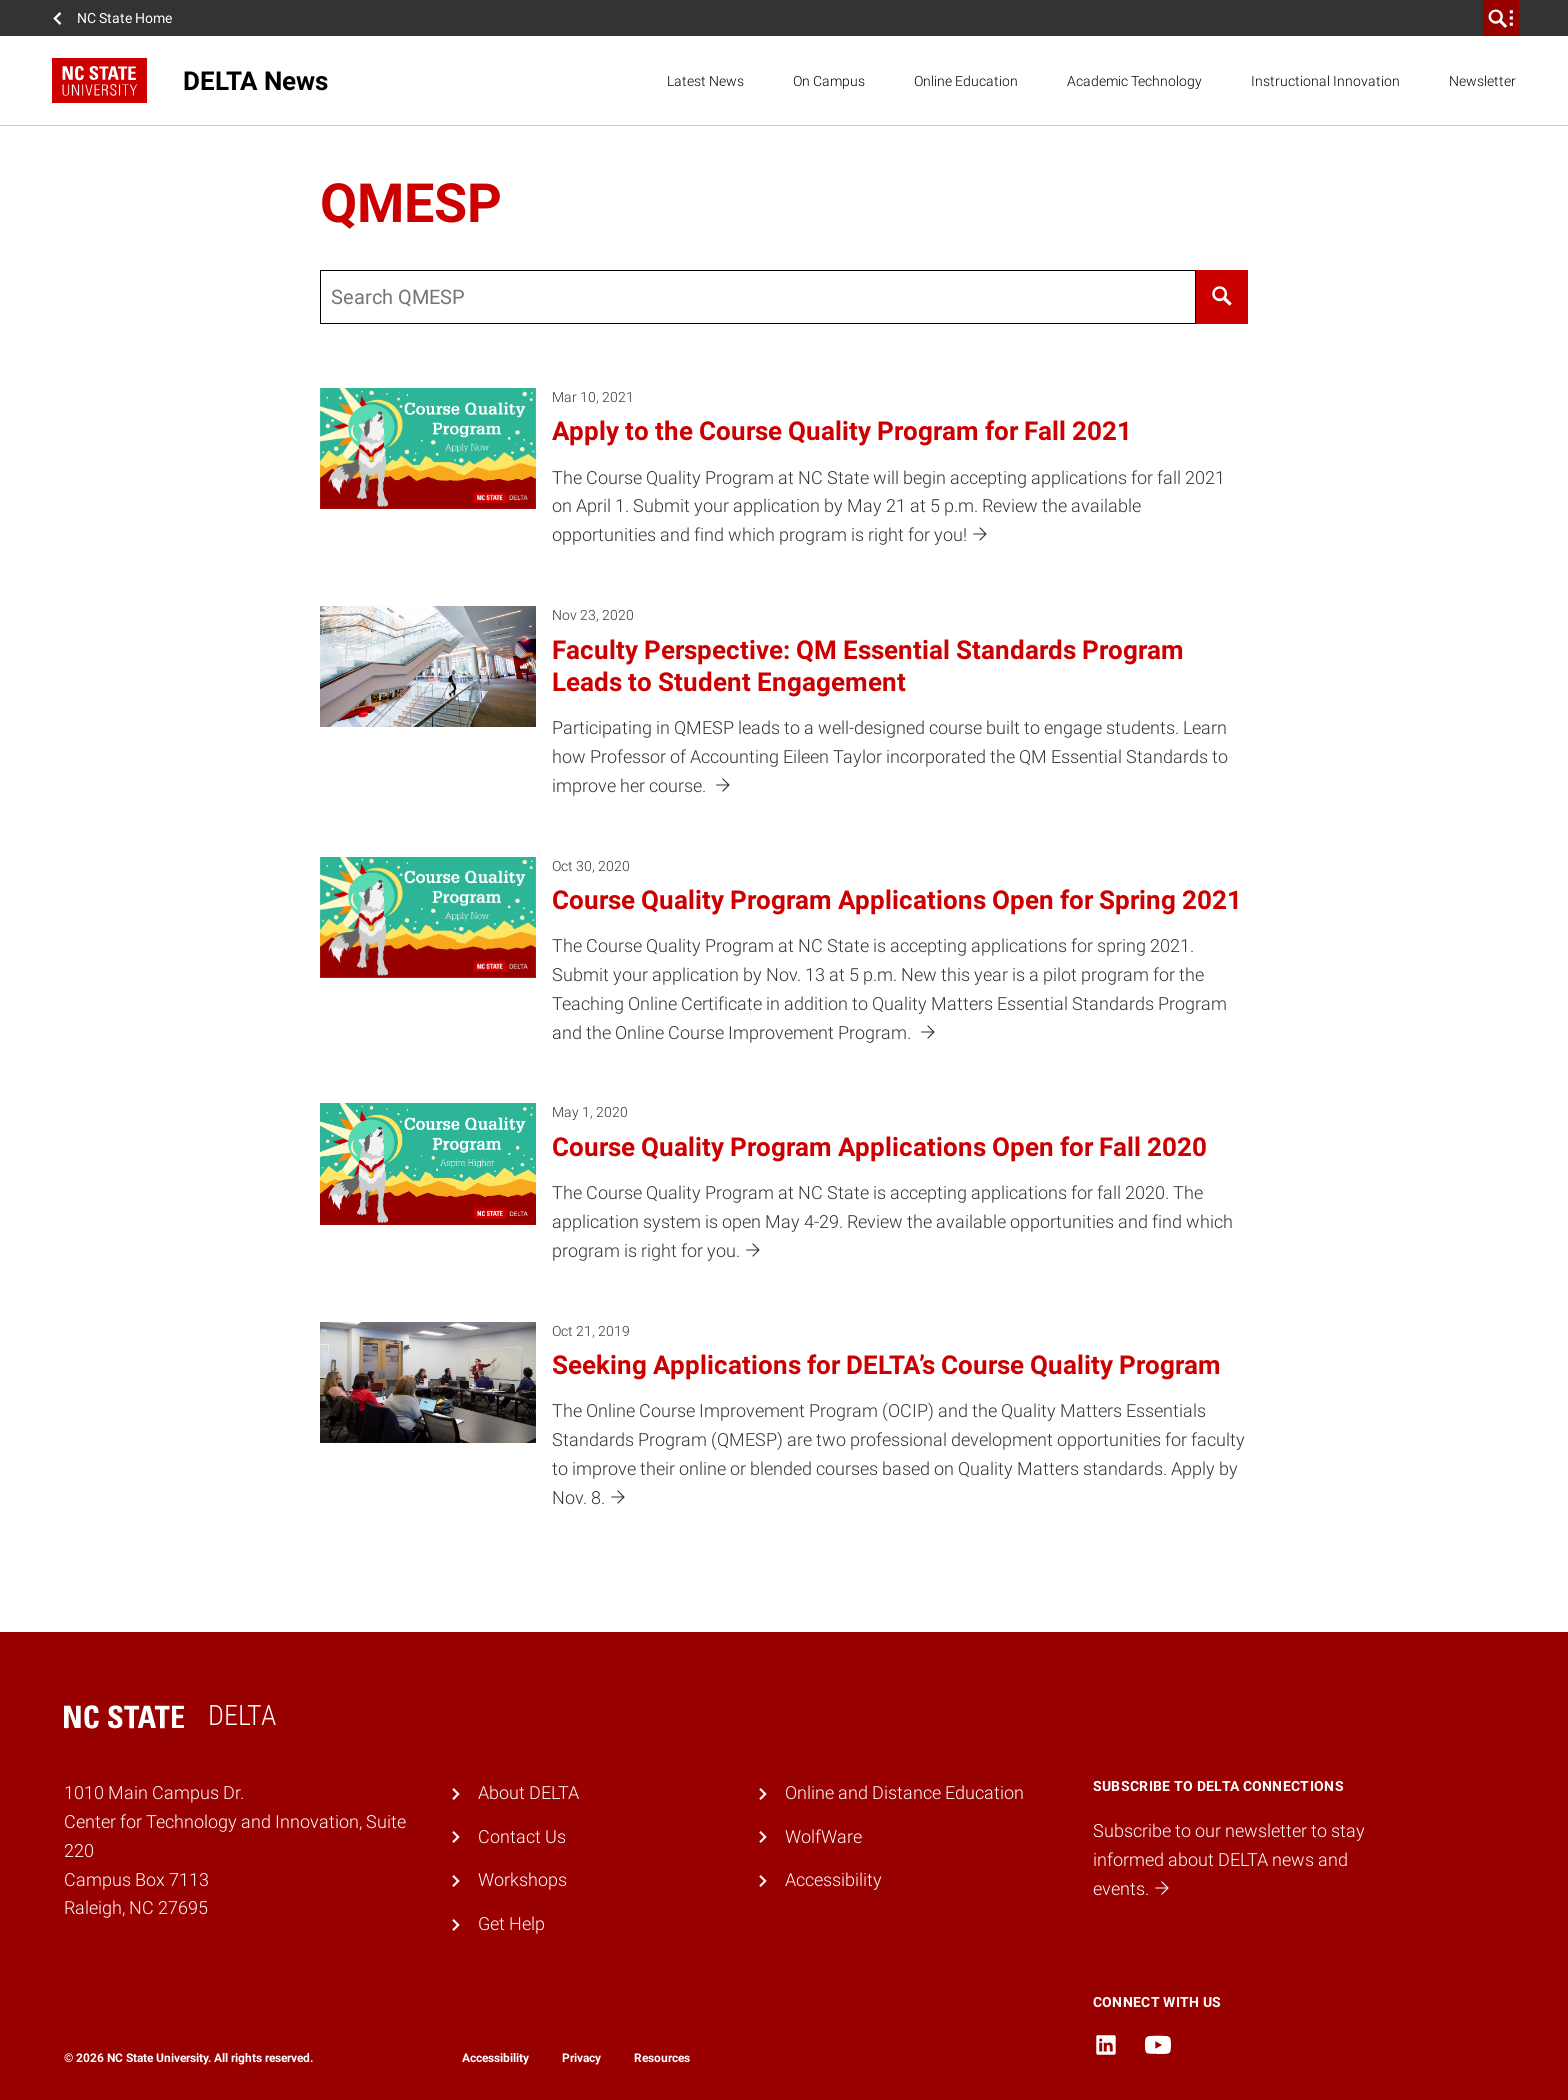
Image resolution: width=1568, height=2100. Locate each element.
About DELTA (528, 1792)
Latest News (705, 81)
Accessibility (833, 1879)
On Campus (829, 81)
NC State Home (124, 18)
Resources (662, 2058)
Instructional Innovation (1325, 81)
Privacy (581, 2058)
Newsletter (1482, 81)
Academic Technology (1134, 81)
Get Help (511, 1923)
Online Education (966, 81)
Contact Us (522, 1836)
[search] (1501, 18)
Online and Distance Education (904, 1792)
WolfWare (823, 1836)
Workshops (522, 1879)
